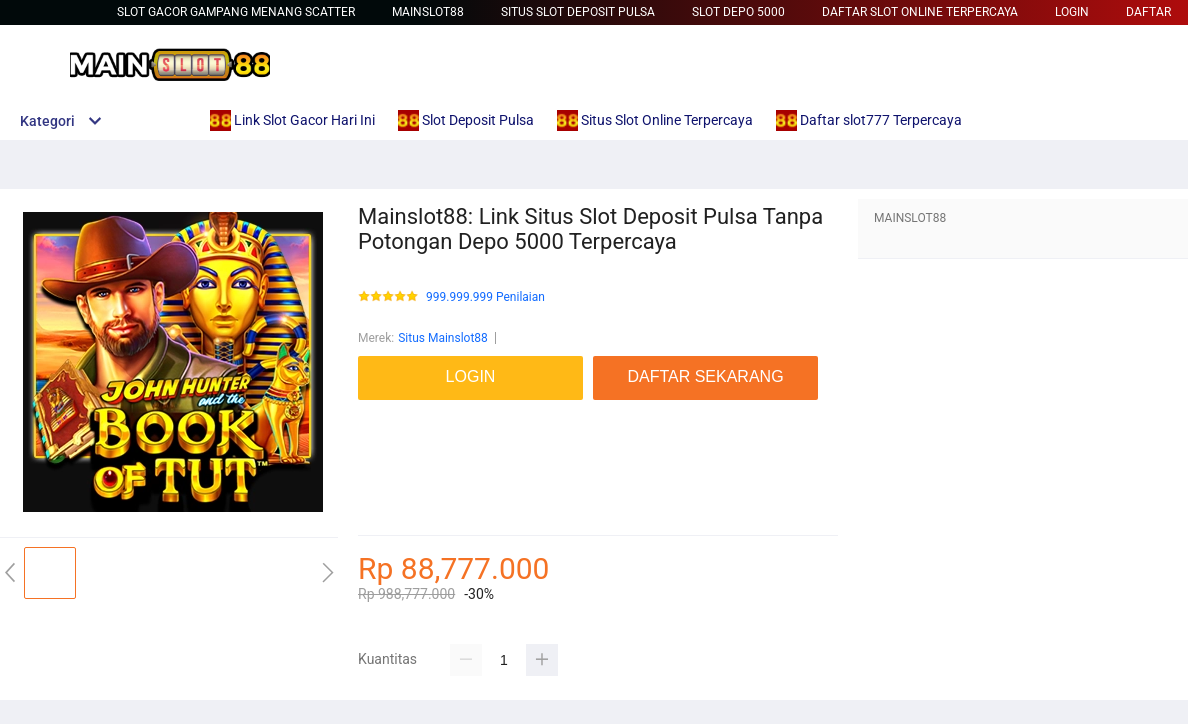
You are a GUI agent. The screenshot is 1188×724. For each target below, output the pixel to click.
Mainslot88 (428, 12)
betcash (379, 490)
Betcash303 (390, 430)
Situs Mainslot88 (443, 338)
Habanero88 (391, 510)
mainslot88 (388, 410)
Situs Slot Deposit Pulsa (578, 12)
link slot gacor (395, 450)
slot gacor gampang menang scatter (236, 12)
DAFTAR (1148, 12)
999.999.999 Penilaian (485, 297)
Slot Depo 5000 (738, 12)
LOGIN (1072, 12)
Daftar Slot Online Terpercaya (920, 12)
